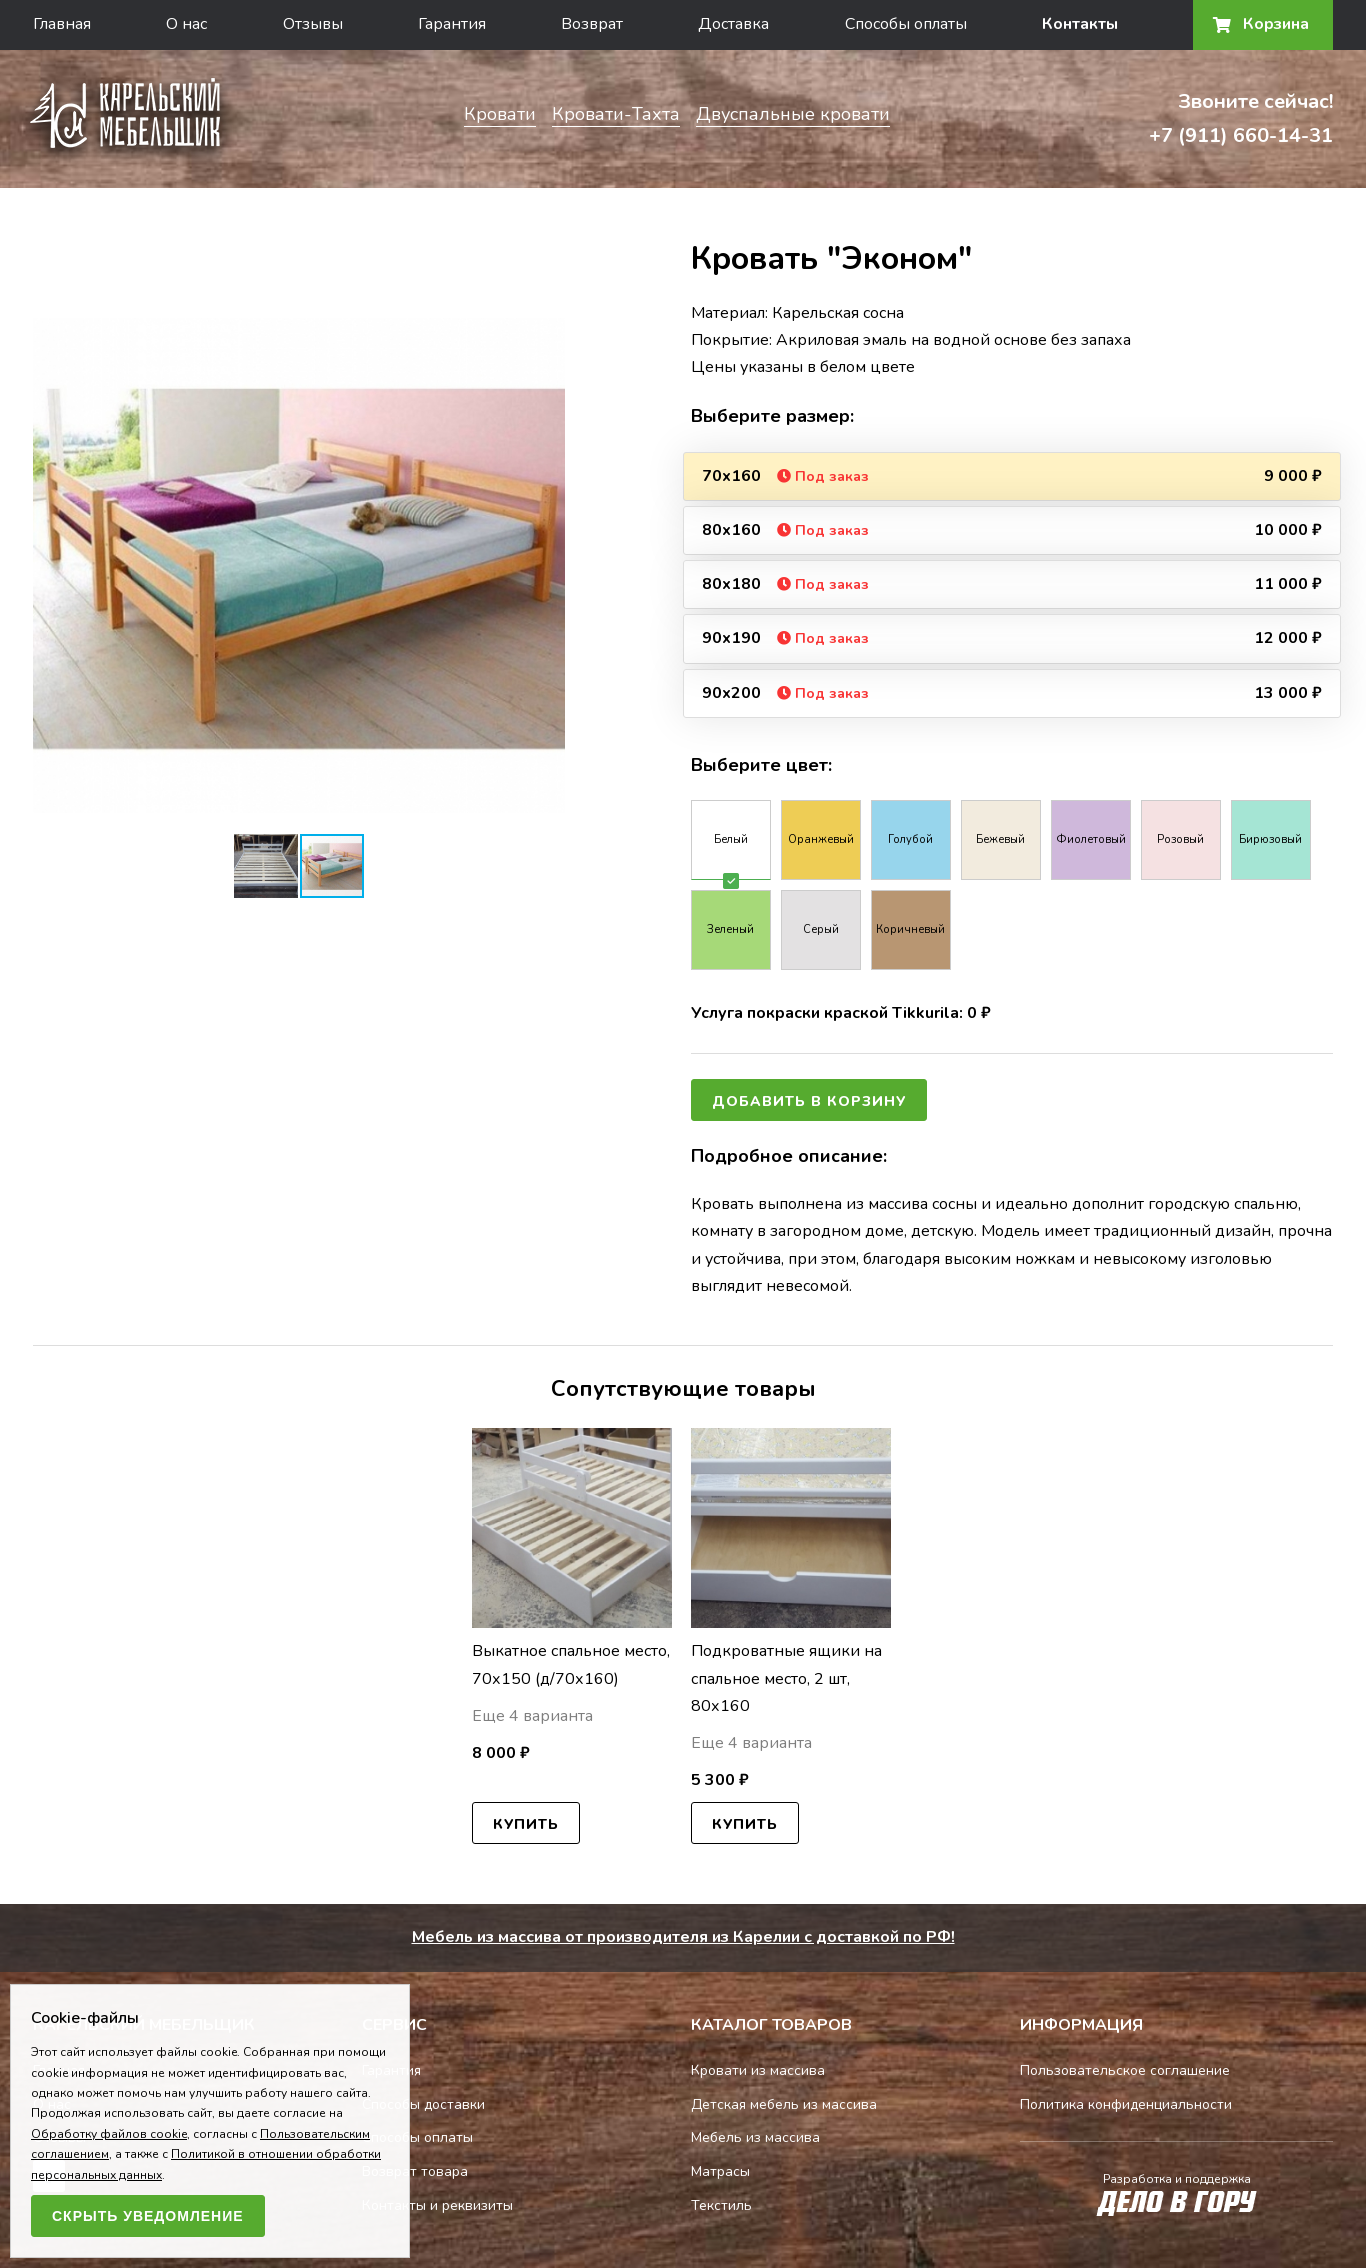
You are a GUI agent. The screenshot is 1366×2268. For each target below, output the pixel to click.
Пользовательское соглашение (1125, 2070)
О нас (186, 24)
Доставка (733, 24)
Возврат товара (415, 2171)
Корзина (1263, 24)
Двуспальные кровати (793, 114)
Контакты (1080, 24)
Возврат (592, 24)
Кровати (500, 114)
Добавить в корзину (809, 1101)
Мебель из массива (755, 2137)
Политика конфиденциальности (1126, 2104)
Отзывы (313, 24)
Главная (62, 24)
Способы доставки (423, 2104)
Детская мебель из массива (784, 2104)
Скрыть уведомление (148, 2216)
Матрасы (720, 2171)
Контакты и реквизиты (437, 2205)
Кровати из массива (758, 2070)
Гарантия (452, 24)
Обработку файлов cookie (109, 2134)
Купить (526, 1824)
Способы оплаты (906, 24)
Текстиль (721, 2205)
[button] (547, 318)
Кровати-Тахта (616, 114)
